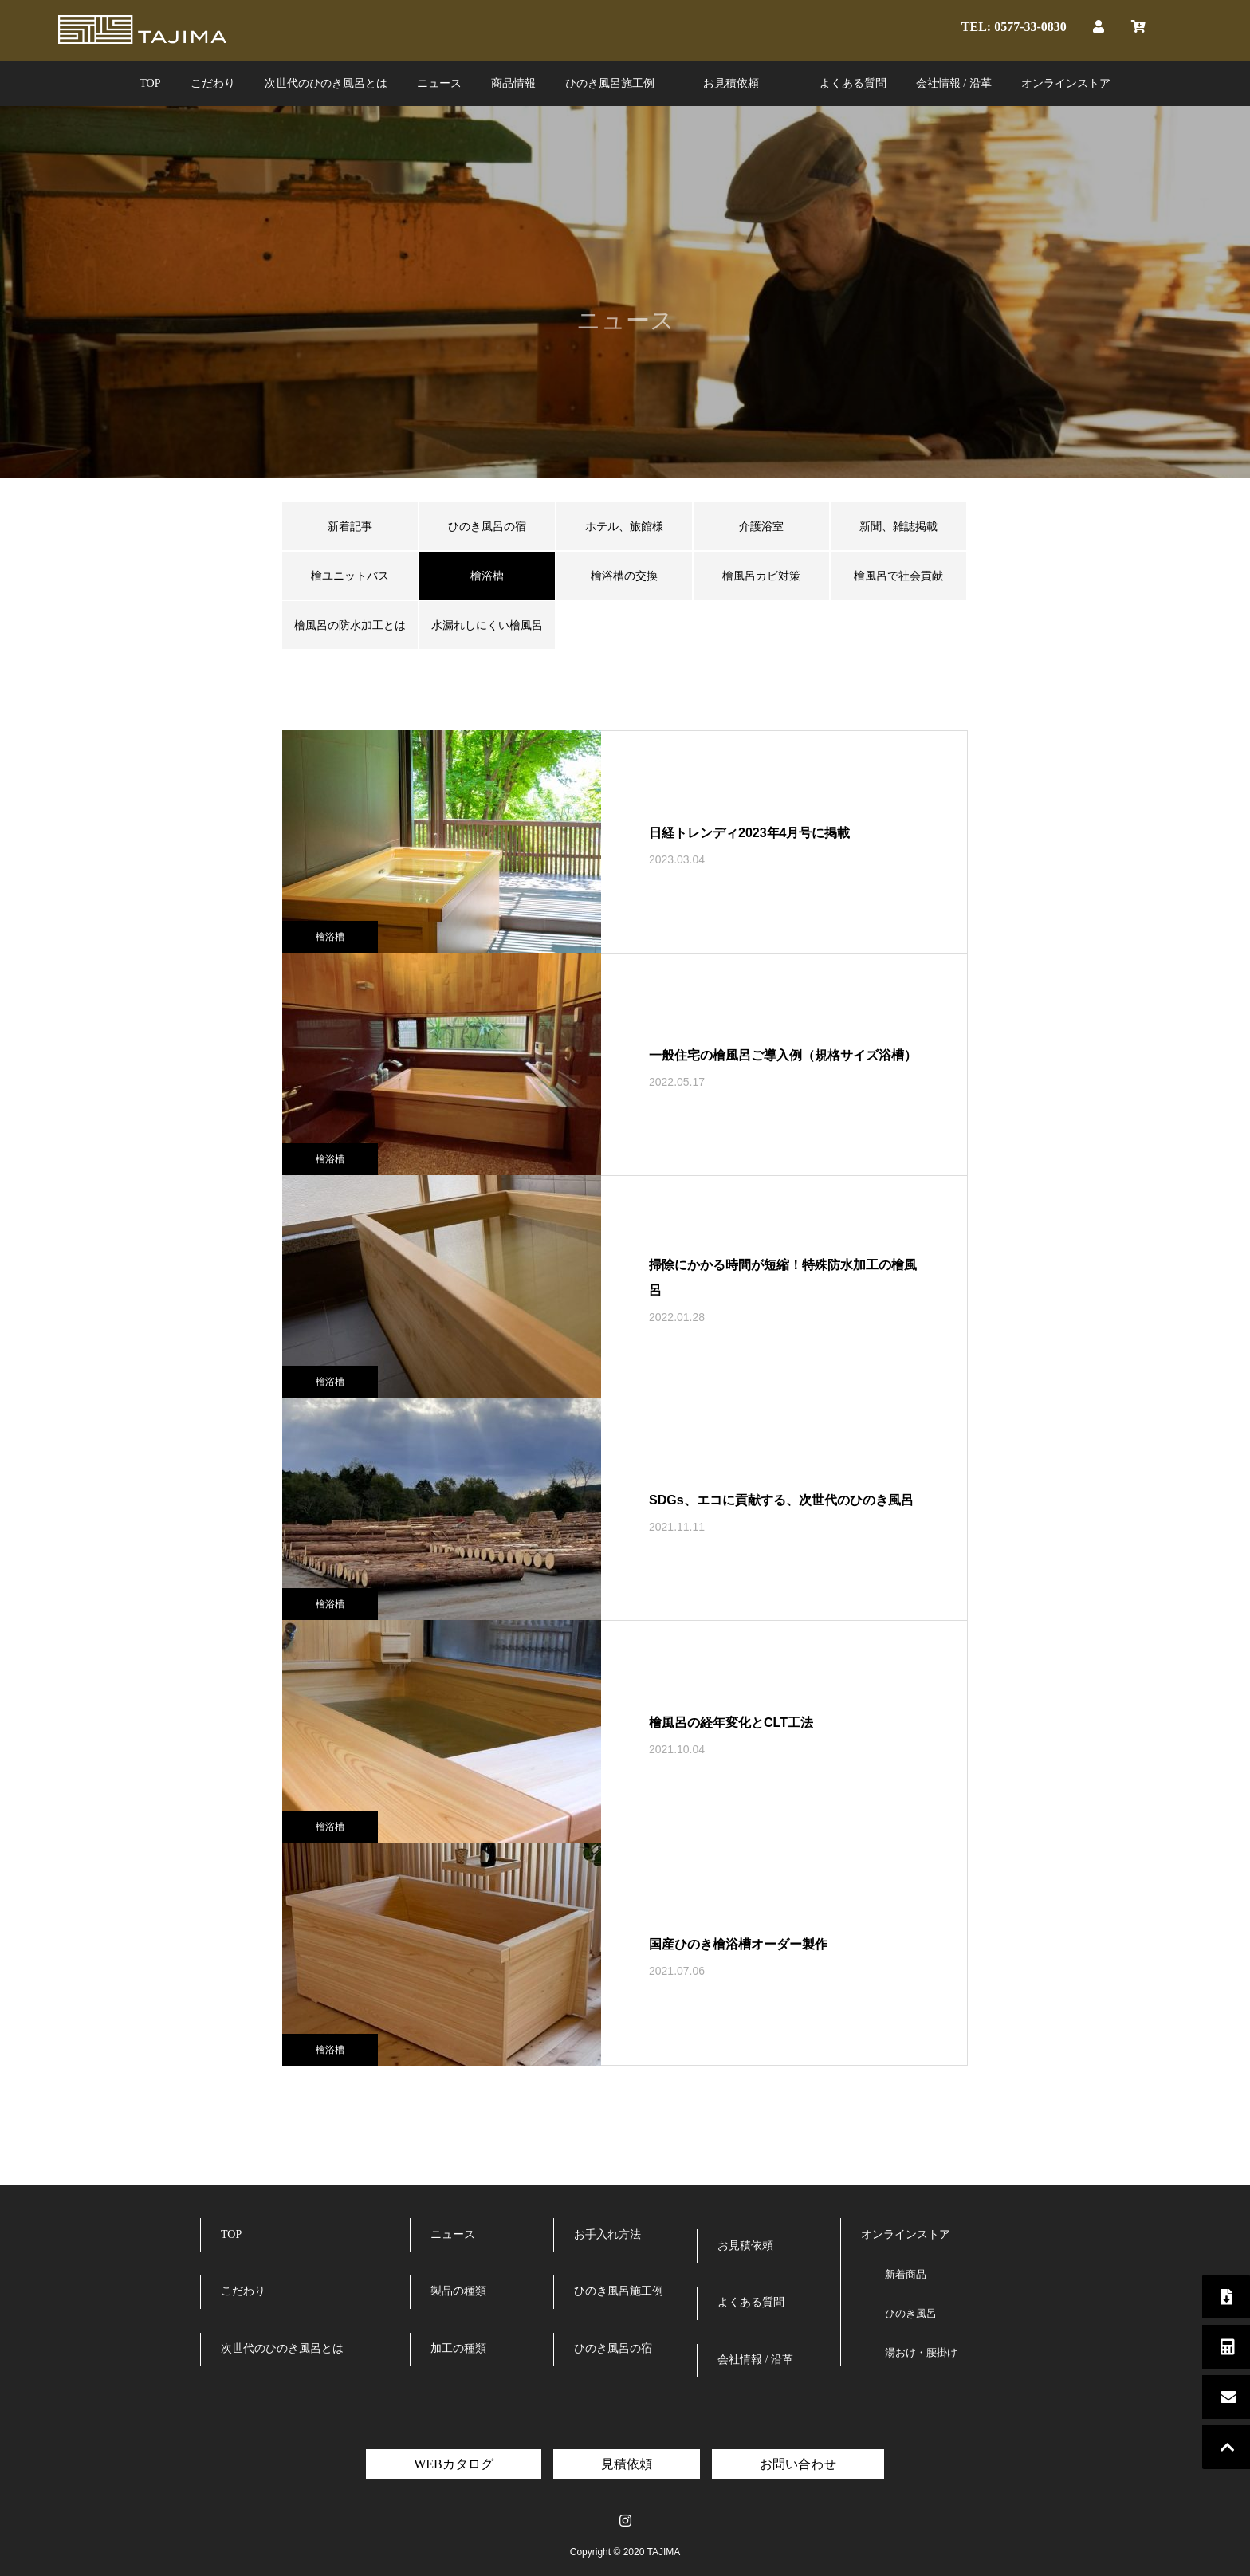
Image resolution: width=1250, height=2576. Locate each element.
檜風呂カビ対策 (761, 575)
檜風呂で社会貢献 (898, 575)
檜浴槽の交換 (624, 575)
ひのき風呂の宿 (487, 526)
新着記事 (350, 526)
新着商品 (905, 2274)
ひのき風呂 (911, 2313)
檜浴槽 (330, 936)
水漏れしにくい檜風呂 (487, 625)
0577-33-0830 (1030, 26)
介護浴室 (761, 526)
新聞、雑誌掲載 (898, 526)
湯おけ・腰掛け (921, 2352)
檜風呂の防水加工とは (350, 625)
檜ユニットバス (350, 575)
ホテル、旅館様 (624, 526)
